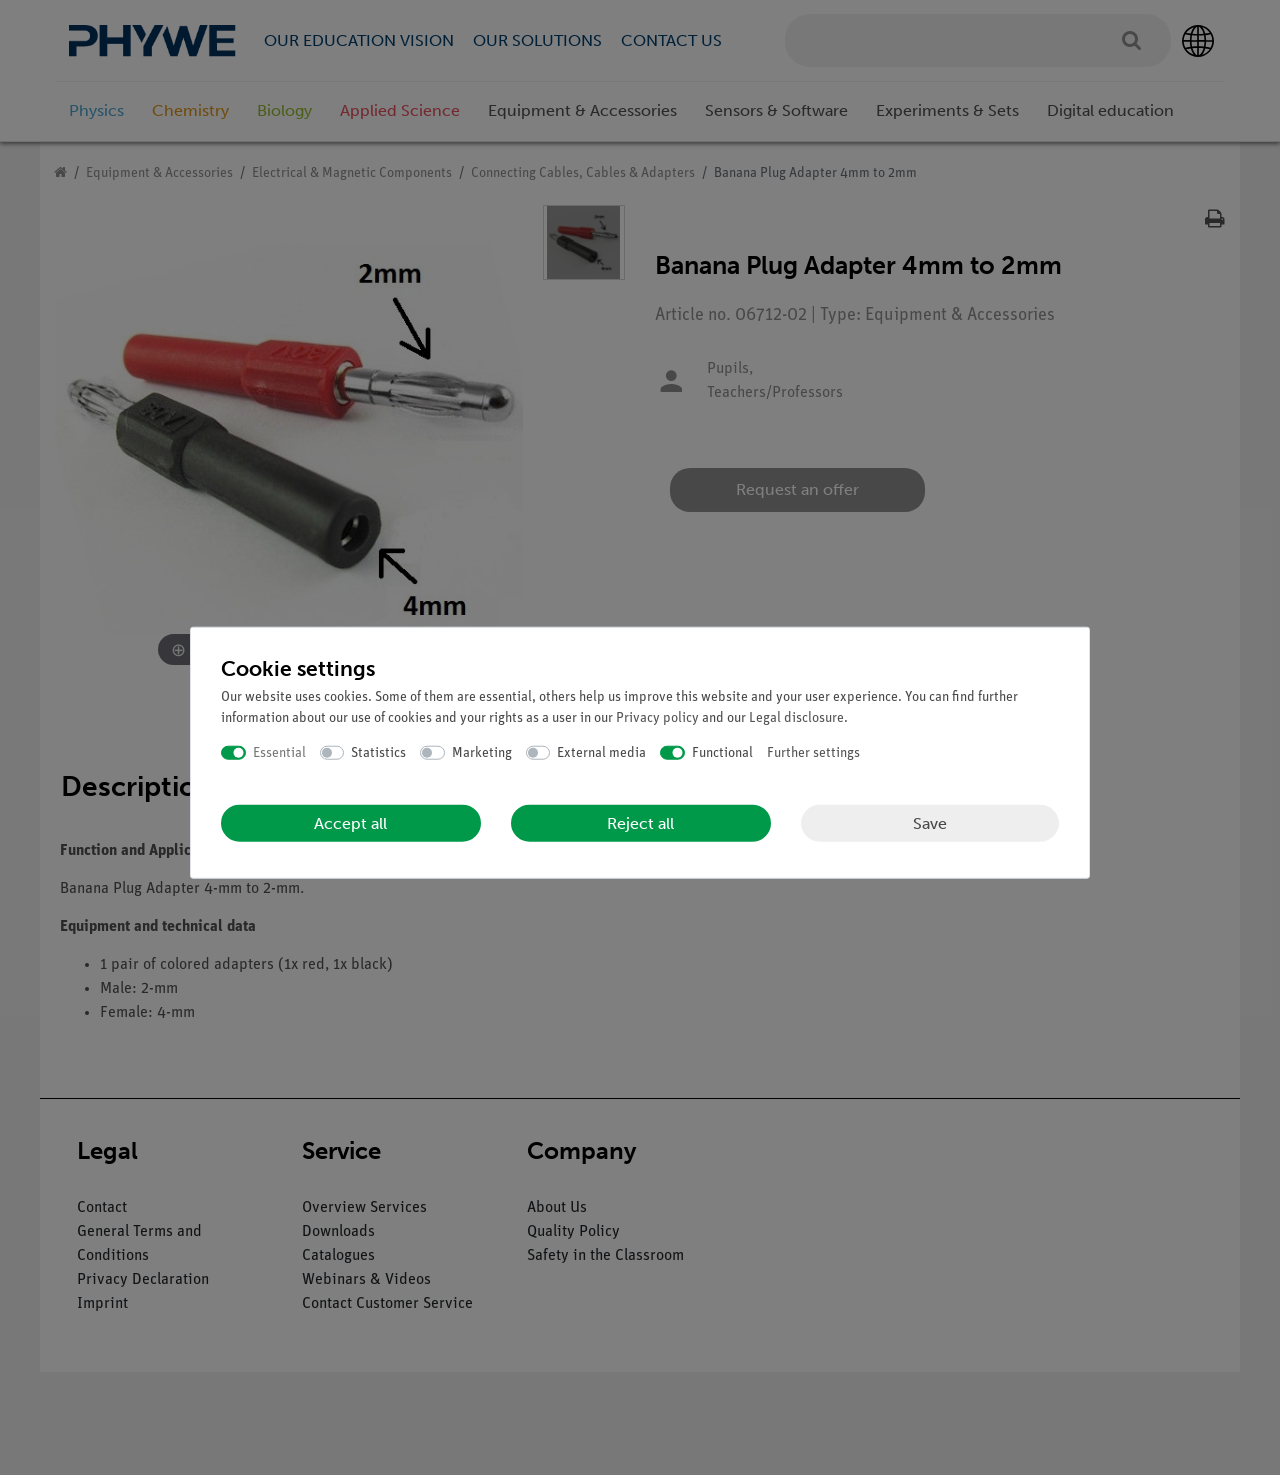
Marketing (482, 752)
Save (930, 822)
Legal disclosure (796, 717)
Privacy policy (657, 717)
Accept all (350, 823)
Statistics (378, 752)
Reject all (640, 823)
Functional (722, 752)
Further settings (813, 752)
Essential (279, 752)
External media (601, 752)
